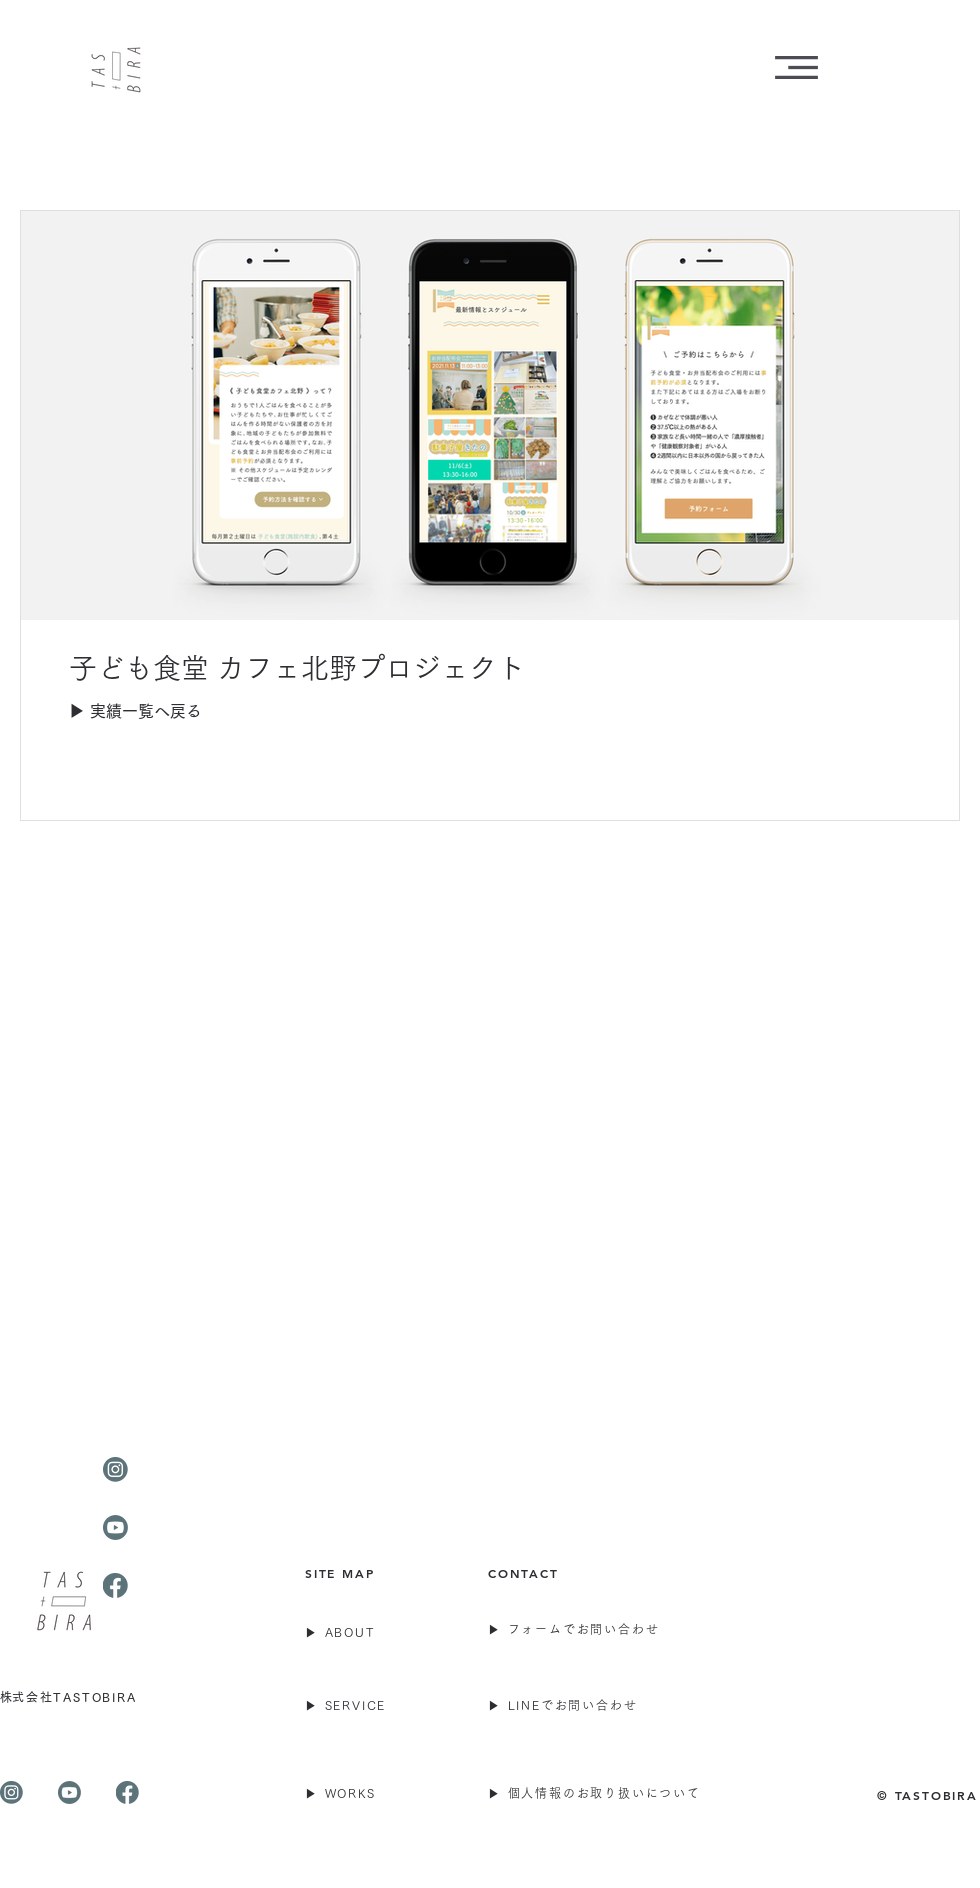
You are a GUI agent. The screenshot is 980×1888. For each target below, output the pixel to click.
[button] (796, 67)
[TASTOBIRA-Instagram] (115, 1469)
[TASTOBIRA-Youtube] (115, 1527)
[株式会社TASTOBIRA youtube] (69, 1792)
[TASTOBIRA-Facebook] (115, 1585)
